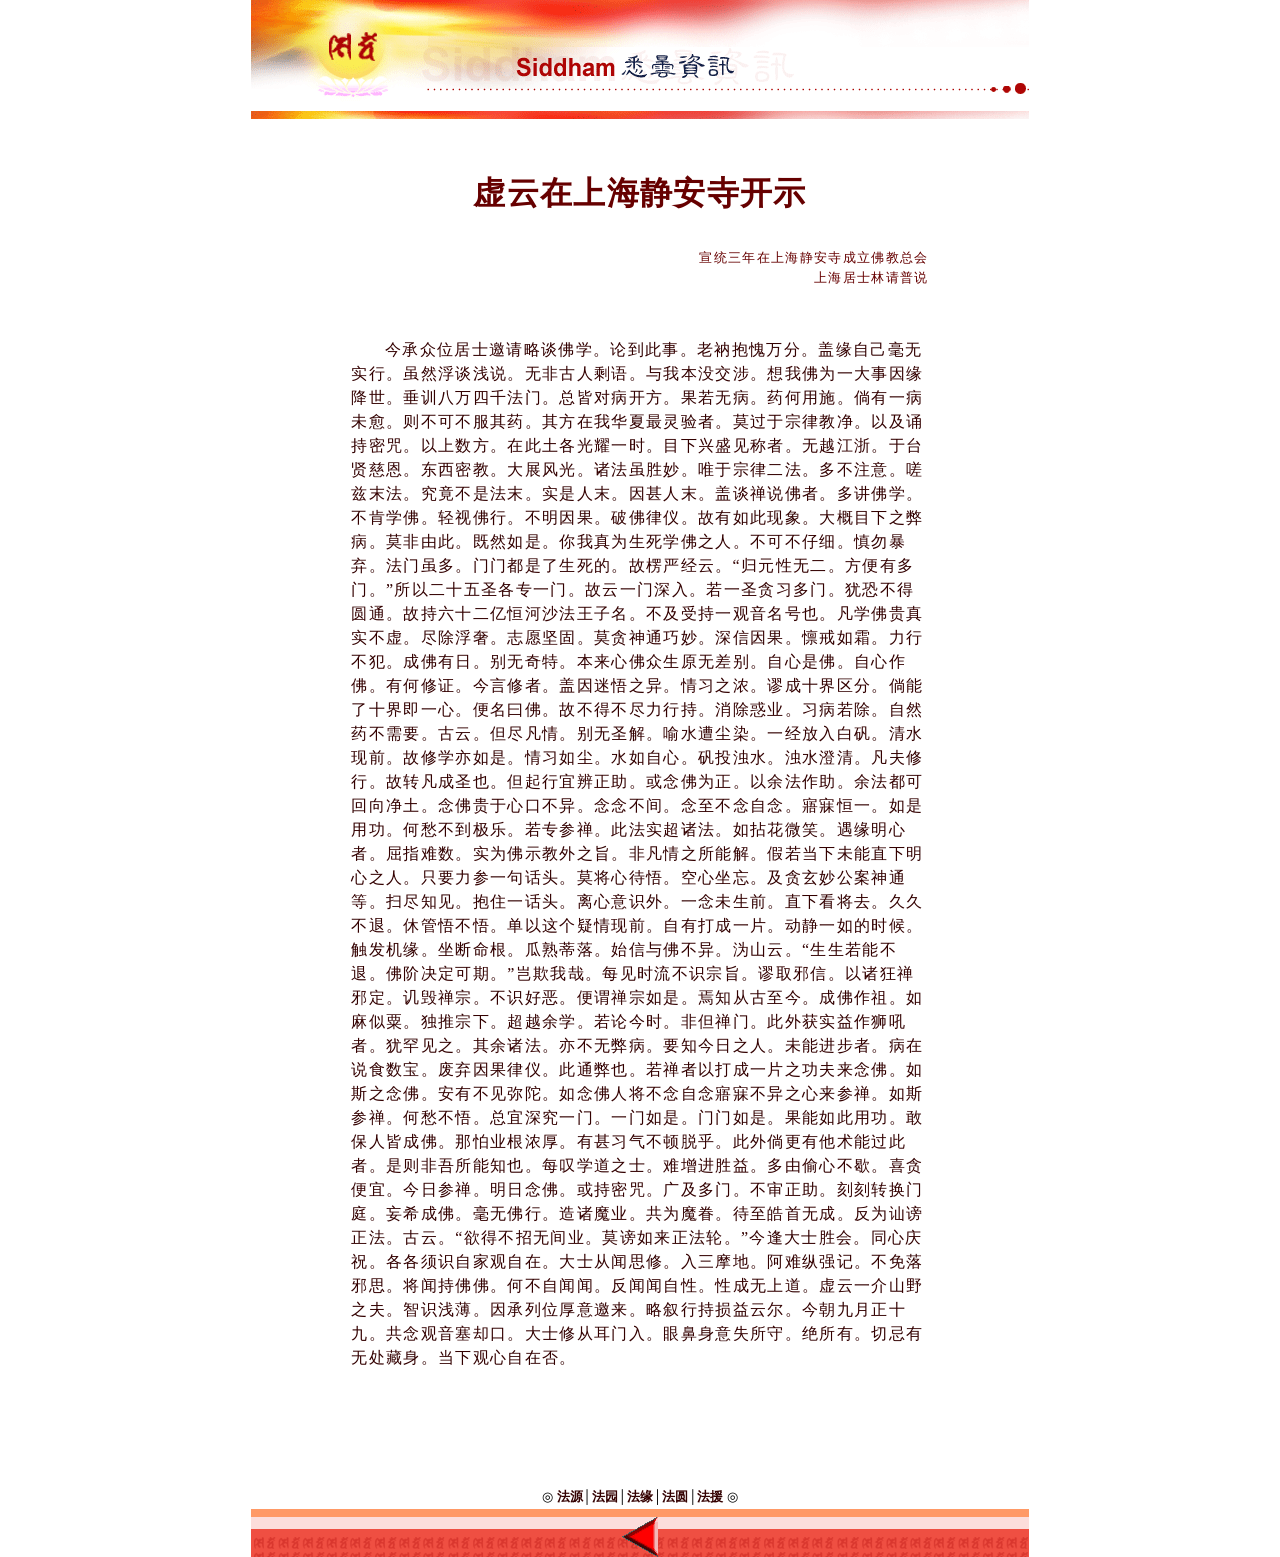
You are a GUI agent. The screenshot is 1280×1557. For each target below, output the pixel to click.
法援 (710, 1496)
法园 (605, 1496)
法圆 (675, 1496)
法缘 (640, 1496)
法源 (567, 1496)
